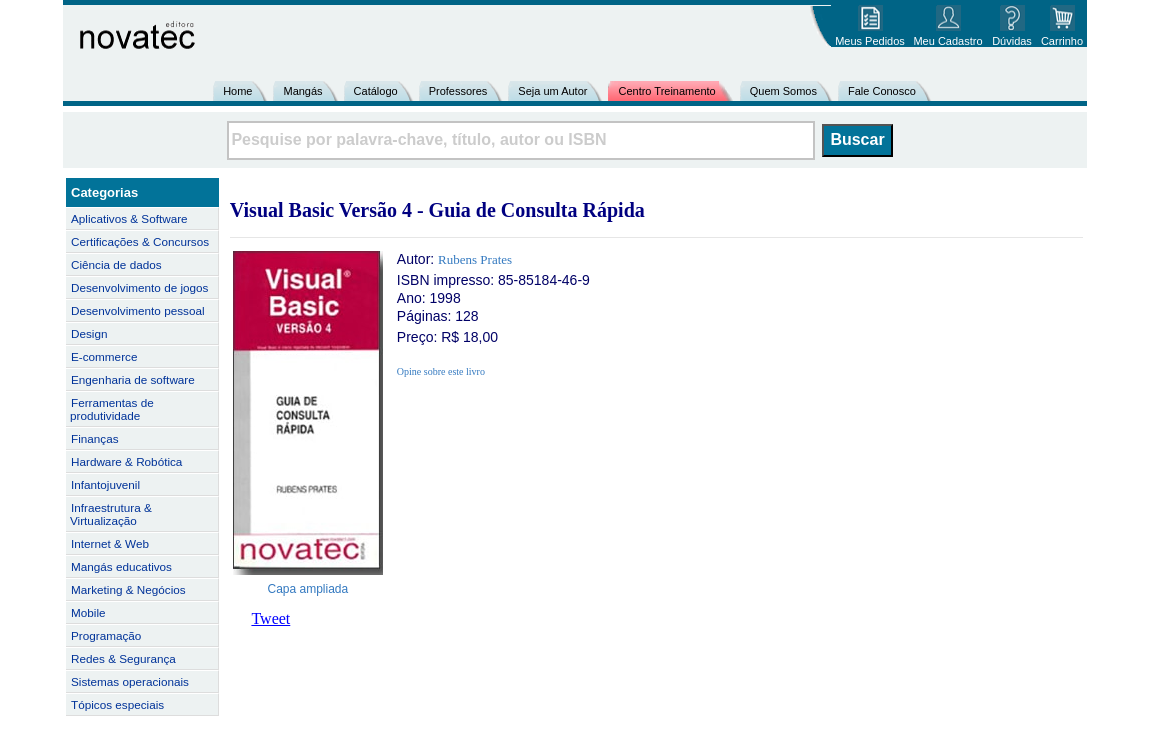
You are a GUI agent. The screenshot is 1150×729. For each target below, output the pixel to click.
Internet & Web (110, 543)
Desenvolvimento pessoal (138, 310)
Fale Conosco (882, 91)
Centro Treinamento (666, 91)
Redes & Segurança (123, 658)
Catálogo (376, 91)
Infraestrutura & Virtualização (111, 514)
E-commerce (104, 356)
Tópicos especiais (117, 704)
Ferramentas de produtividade (112, 409)
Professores (458, 91)
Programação (106, 635)
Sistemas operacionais (130, 681)
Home (237, 91)
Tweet (270, 618)
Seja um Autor (552, 91)
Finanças (95, 438)
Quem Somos (783, 91)
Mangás (302, 91)
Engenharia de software (133, 379)
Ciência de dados (116, 264)
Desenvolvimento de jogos (139, 287)
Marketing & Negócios (128, 589)
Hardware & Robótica (126, 461)
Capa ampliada (308, 589)
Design (89, 333)
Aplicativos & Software (129, 218)
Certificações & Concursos (140, 241)
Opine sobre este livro (441, 371)
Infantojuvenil (105, 484)
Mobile (88, 612)
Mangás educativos (121, 566)
